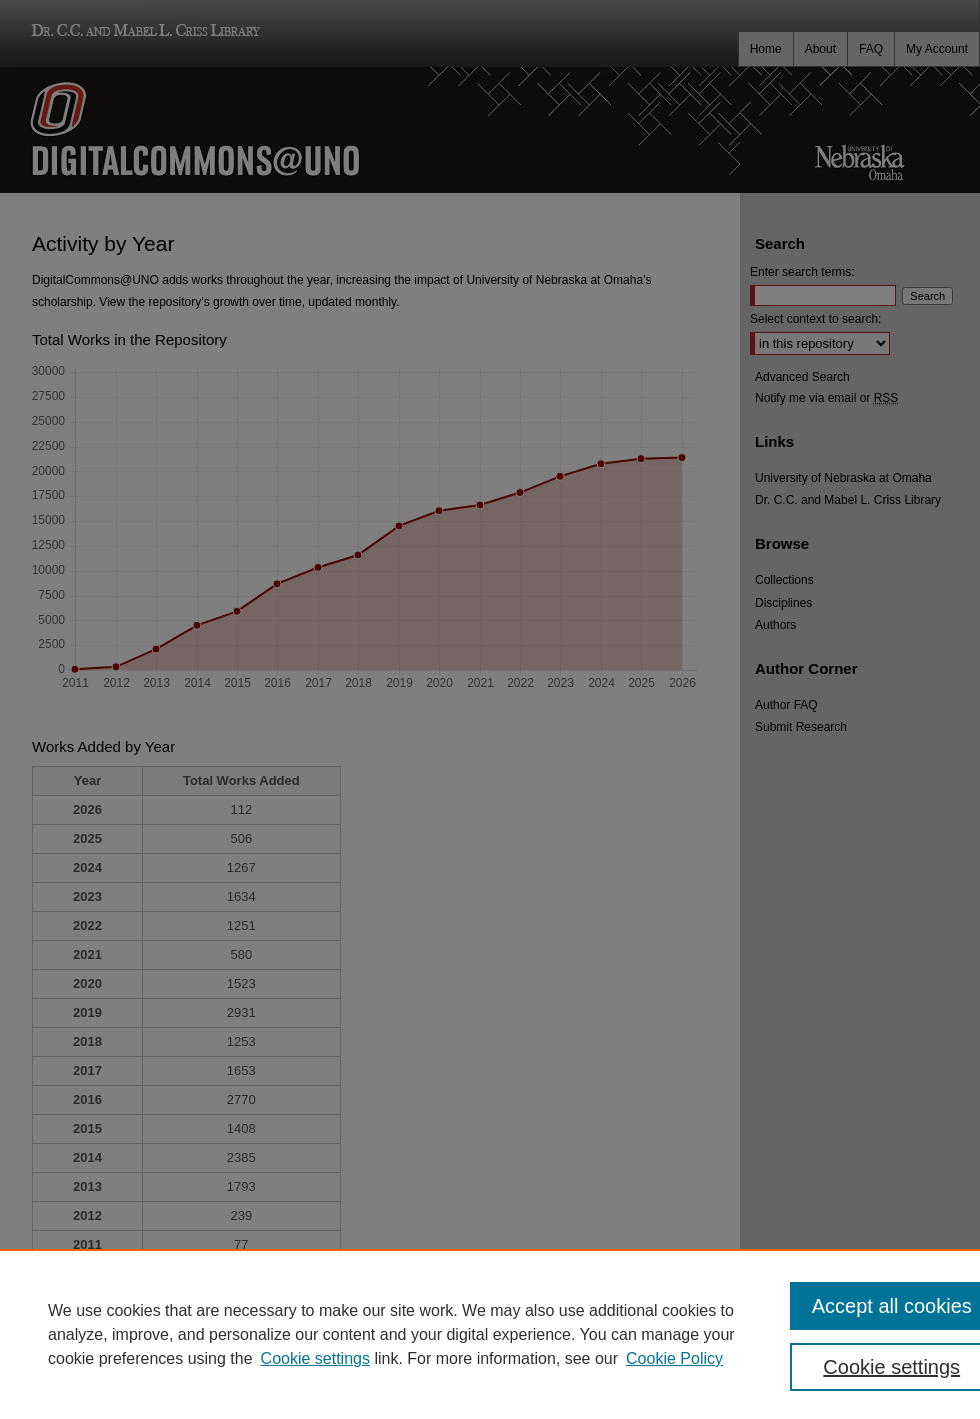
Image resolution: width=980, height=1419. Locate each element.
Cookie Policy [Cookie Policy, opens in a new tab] (674, 1358)
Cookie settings (315, 1358)
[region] (490, 1334)
